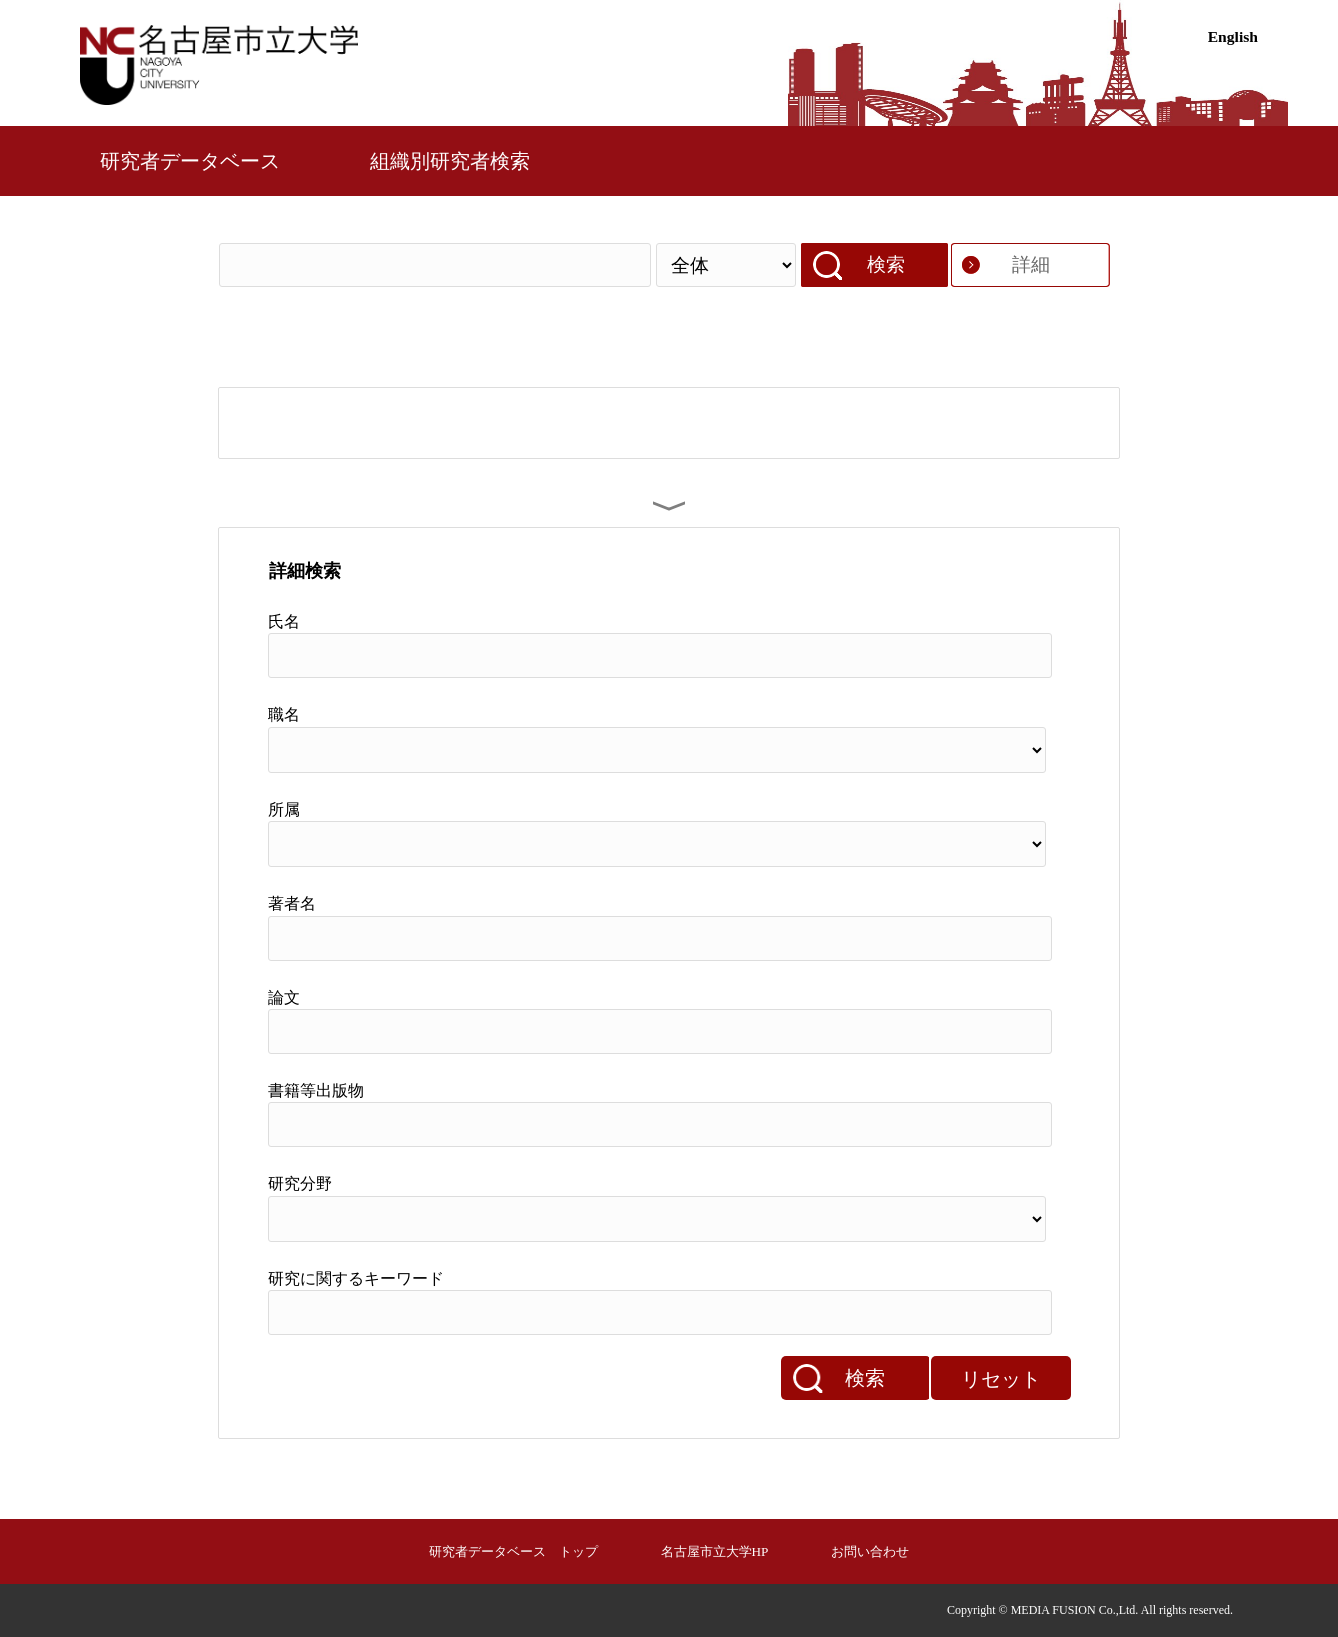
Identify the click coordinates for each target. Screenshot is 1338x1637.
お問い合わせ (870, 1551)
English (1233, 36)
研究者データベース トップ (513, 1551)
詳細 (1031, 264)
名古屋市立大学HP (715, 1551)
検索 (886, 264)
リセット (1001, 1379)
